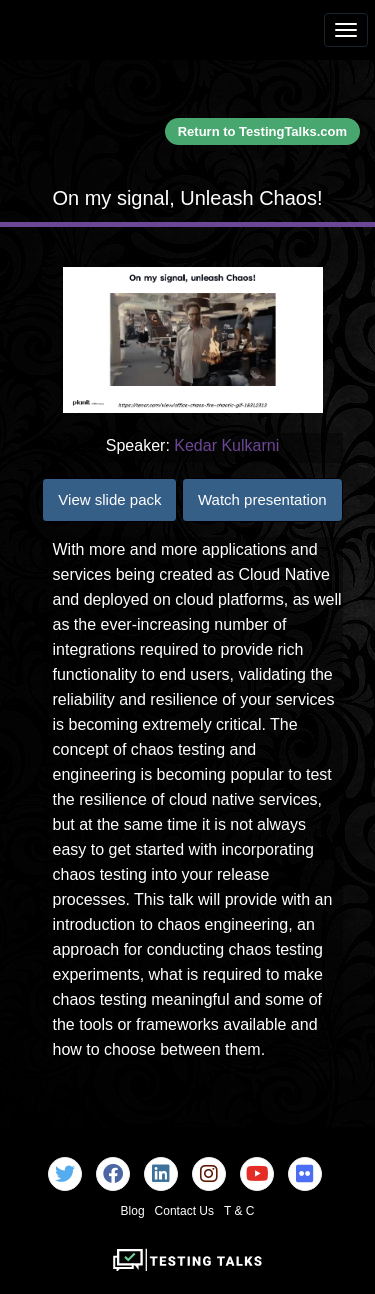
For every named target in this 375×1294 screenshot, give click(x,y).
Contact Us (184, 1211)
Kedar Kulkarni (226, 445)
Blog (133, 1211)
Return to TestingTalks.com (262, 131)
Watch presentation (262, 499)
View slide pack (109, 499)
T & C (239, 1211)
